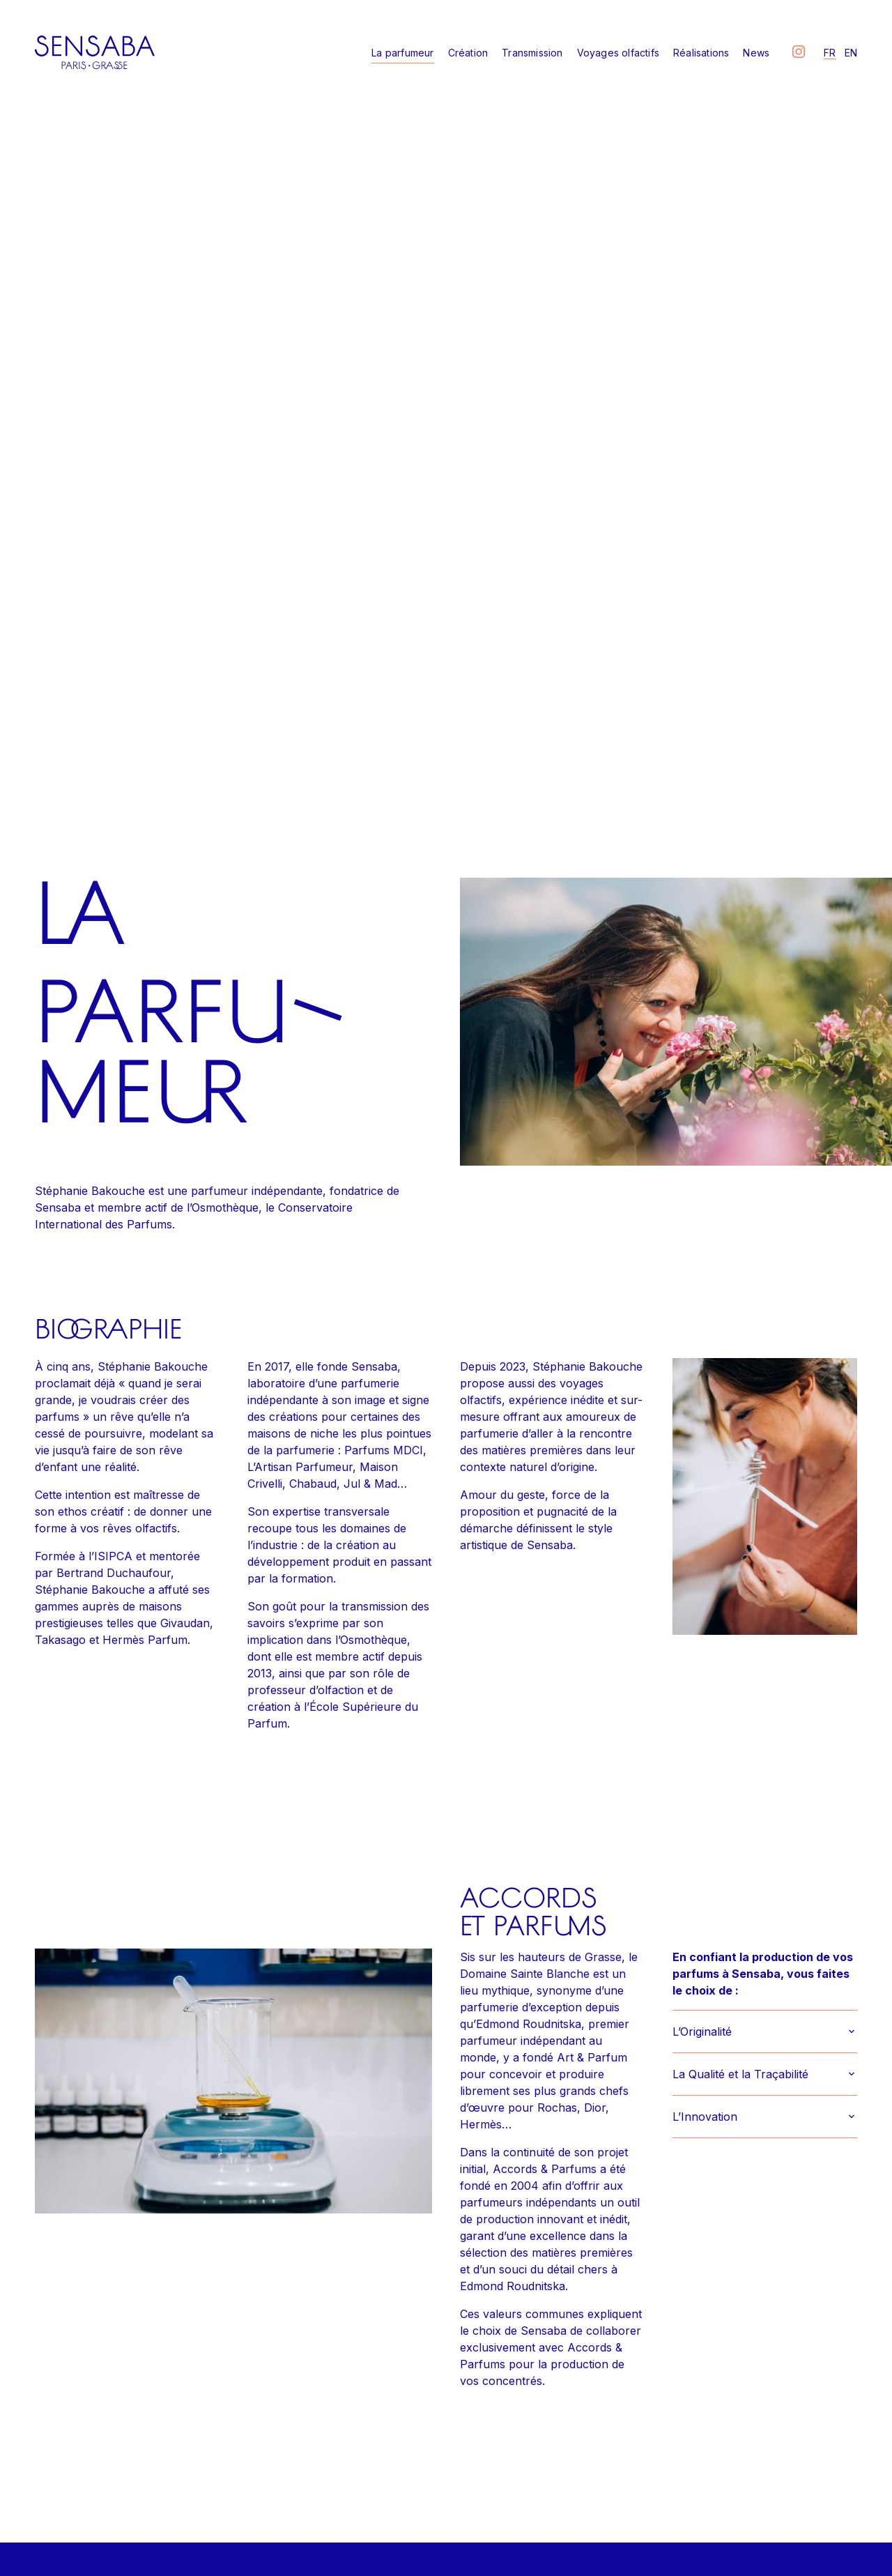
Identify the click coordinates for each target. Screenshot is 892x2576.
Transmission (532, 53)
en (851, 53)
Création (468, 53)
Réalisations (701, 53)
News (756, 53)
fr (830, 53)
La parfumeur (402, 53)
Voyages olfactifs (618, 53)
